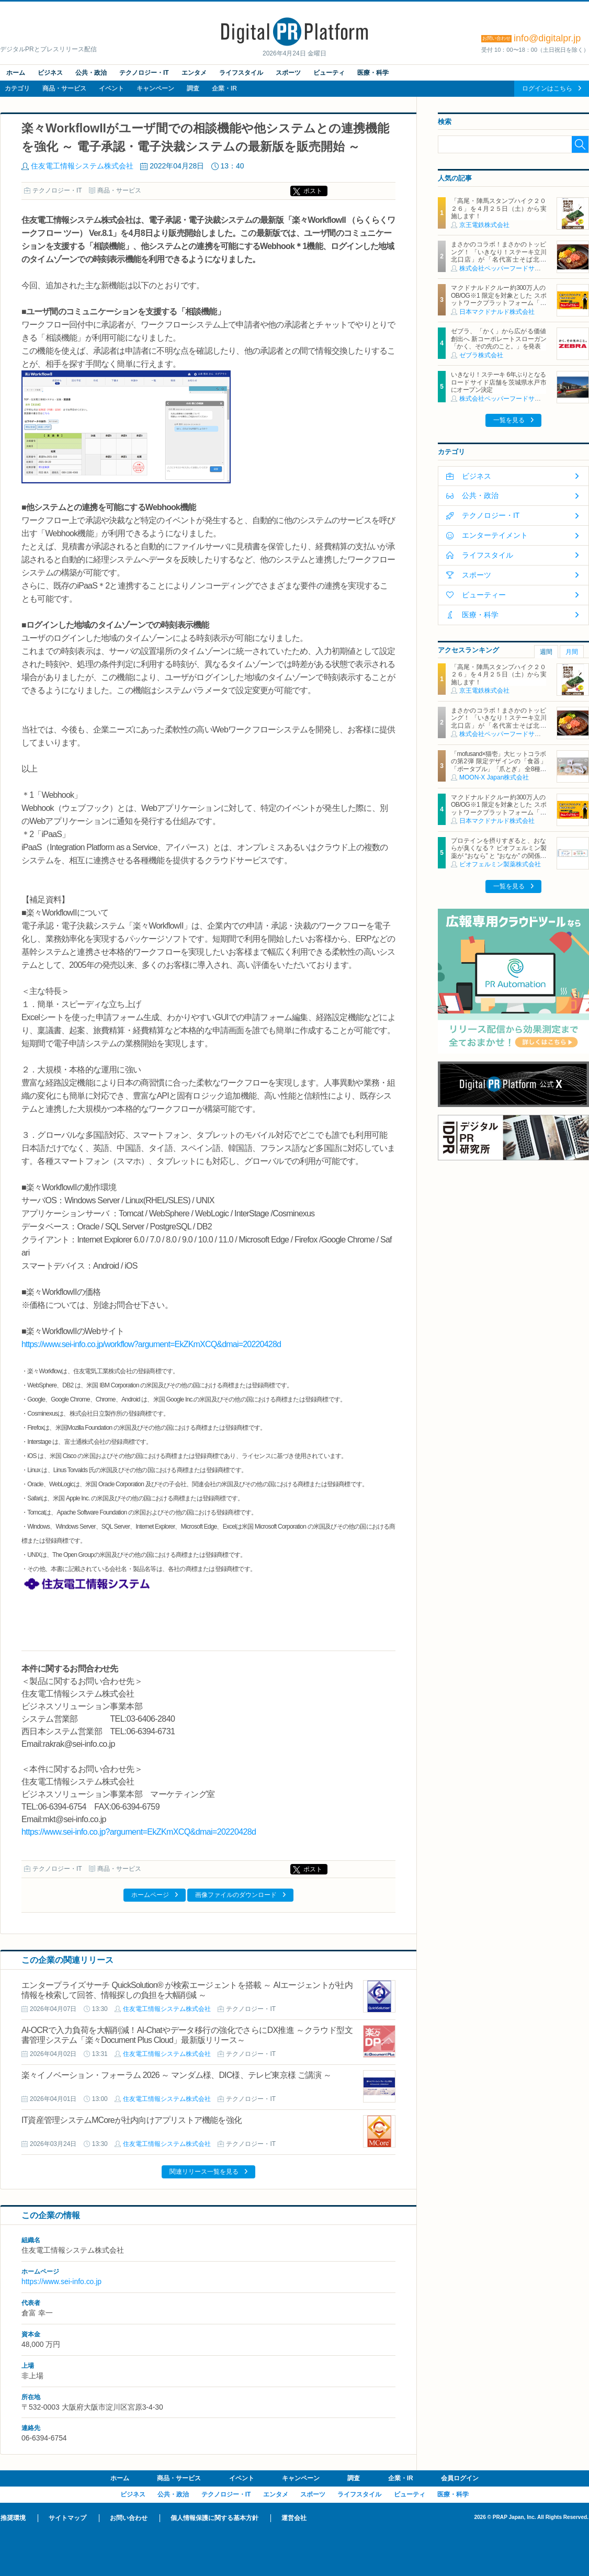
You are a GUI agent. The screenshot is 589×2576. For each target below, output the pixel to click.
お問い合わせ (129, 2518)
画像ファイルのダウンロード (236, 1895)
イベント (111, 88)
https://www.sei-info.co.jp (61, 2281)
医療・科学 (373, 72)
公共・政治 (91, 72)
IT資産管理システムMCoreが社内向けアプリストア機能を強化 (131, 2120)
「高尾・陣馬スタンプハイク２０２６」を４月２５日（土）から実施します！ (498, 208)
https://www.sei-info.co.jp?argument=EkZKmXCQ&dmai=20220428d (138, 1831)
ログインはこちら (547, 88)
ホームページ (150, 1895)
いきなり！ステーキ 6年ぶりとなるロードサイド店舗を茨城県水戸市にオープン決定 (498, 382)
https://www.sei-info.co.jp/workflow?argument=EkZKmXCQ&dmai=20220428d (151, 1344)
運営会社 (294, 2518)
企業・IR (224, 88)
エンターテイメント (495, 535)
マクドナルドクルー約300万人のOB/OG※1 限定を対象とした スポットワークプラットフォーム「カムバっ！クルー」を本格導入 (498, 299)
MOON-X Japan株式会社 (494, 777)
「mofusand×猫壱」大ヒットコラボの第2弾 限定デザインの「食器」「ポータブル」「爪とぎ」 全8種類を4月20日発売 (498, 765)
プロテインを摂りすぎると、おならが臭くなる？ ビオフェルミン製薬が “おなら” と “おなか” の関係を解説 (498, 852)
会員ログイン (460, 2478)
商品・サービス (64, 88)
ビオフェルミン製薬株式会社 (500, 864)
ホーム (15, 72)
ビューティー (484, 595)
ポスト (312, 191)
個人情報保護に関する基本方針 (214, 2518)
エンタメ (194, 72)
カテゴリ (17, 88)
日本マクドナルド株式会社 (497, 311)
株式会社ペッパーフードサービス (506, 268)
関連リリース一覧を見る (204, 2171)
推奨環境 (13, 2518)
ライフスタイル (241, 72)
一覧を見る (509, 420)
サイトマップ (67, 2518)
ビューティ (329, 72)
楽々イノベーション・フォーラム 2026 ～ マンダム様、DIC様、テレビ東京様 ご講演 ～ (176, 2075)
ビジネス (50, 72)
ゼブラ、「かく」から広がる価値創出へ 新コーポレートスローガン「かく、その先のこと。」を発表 (498, 338)
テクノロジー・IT (144, 72)
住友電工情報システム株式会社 (82, 166)
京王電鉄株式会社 (484, 225)
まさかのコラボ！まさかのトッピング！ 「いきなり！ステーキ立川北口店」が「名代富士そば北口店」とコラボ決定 (498, 255)
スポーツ (288, 72)
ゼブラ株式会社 (481, 355)
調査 (193, 88)
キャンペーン (155, 88)
